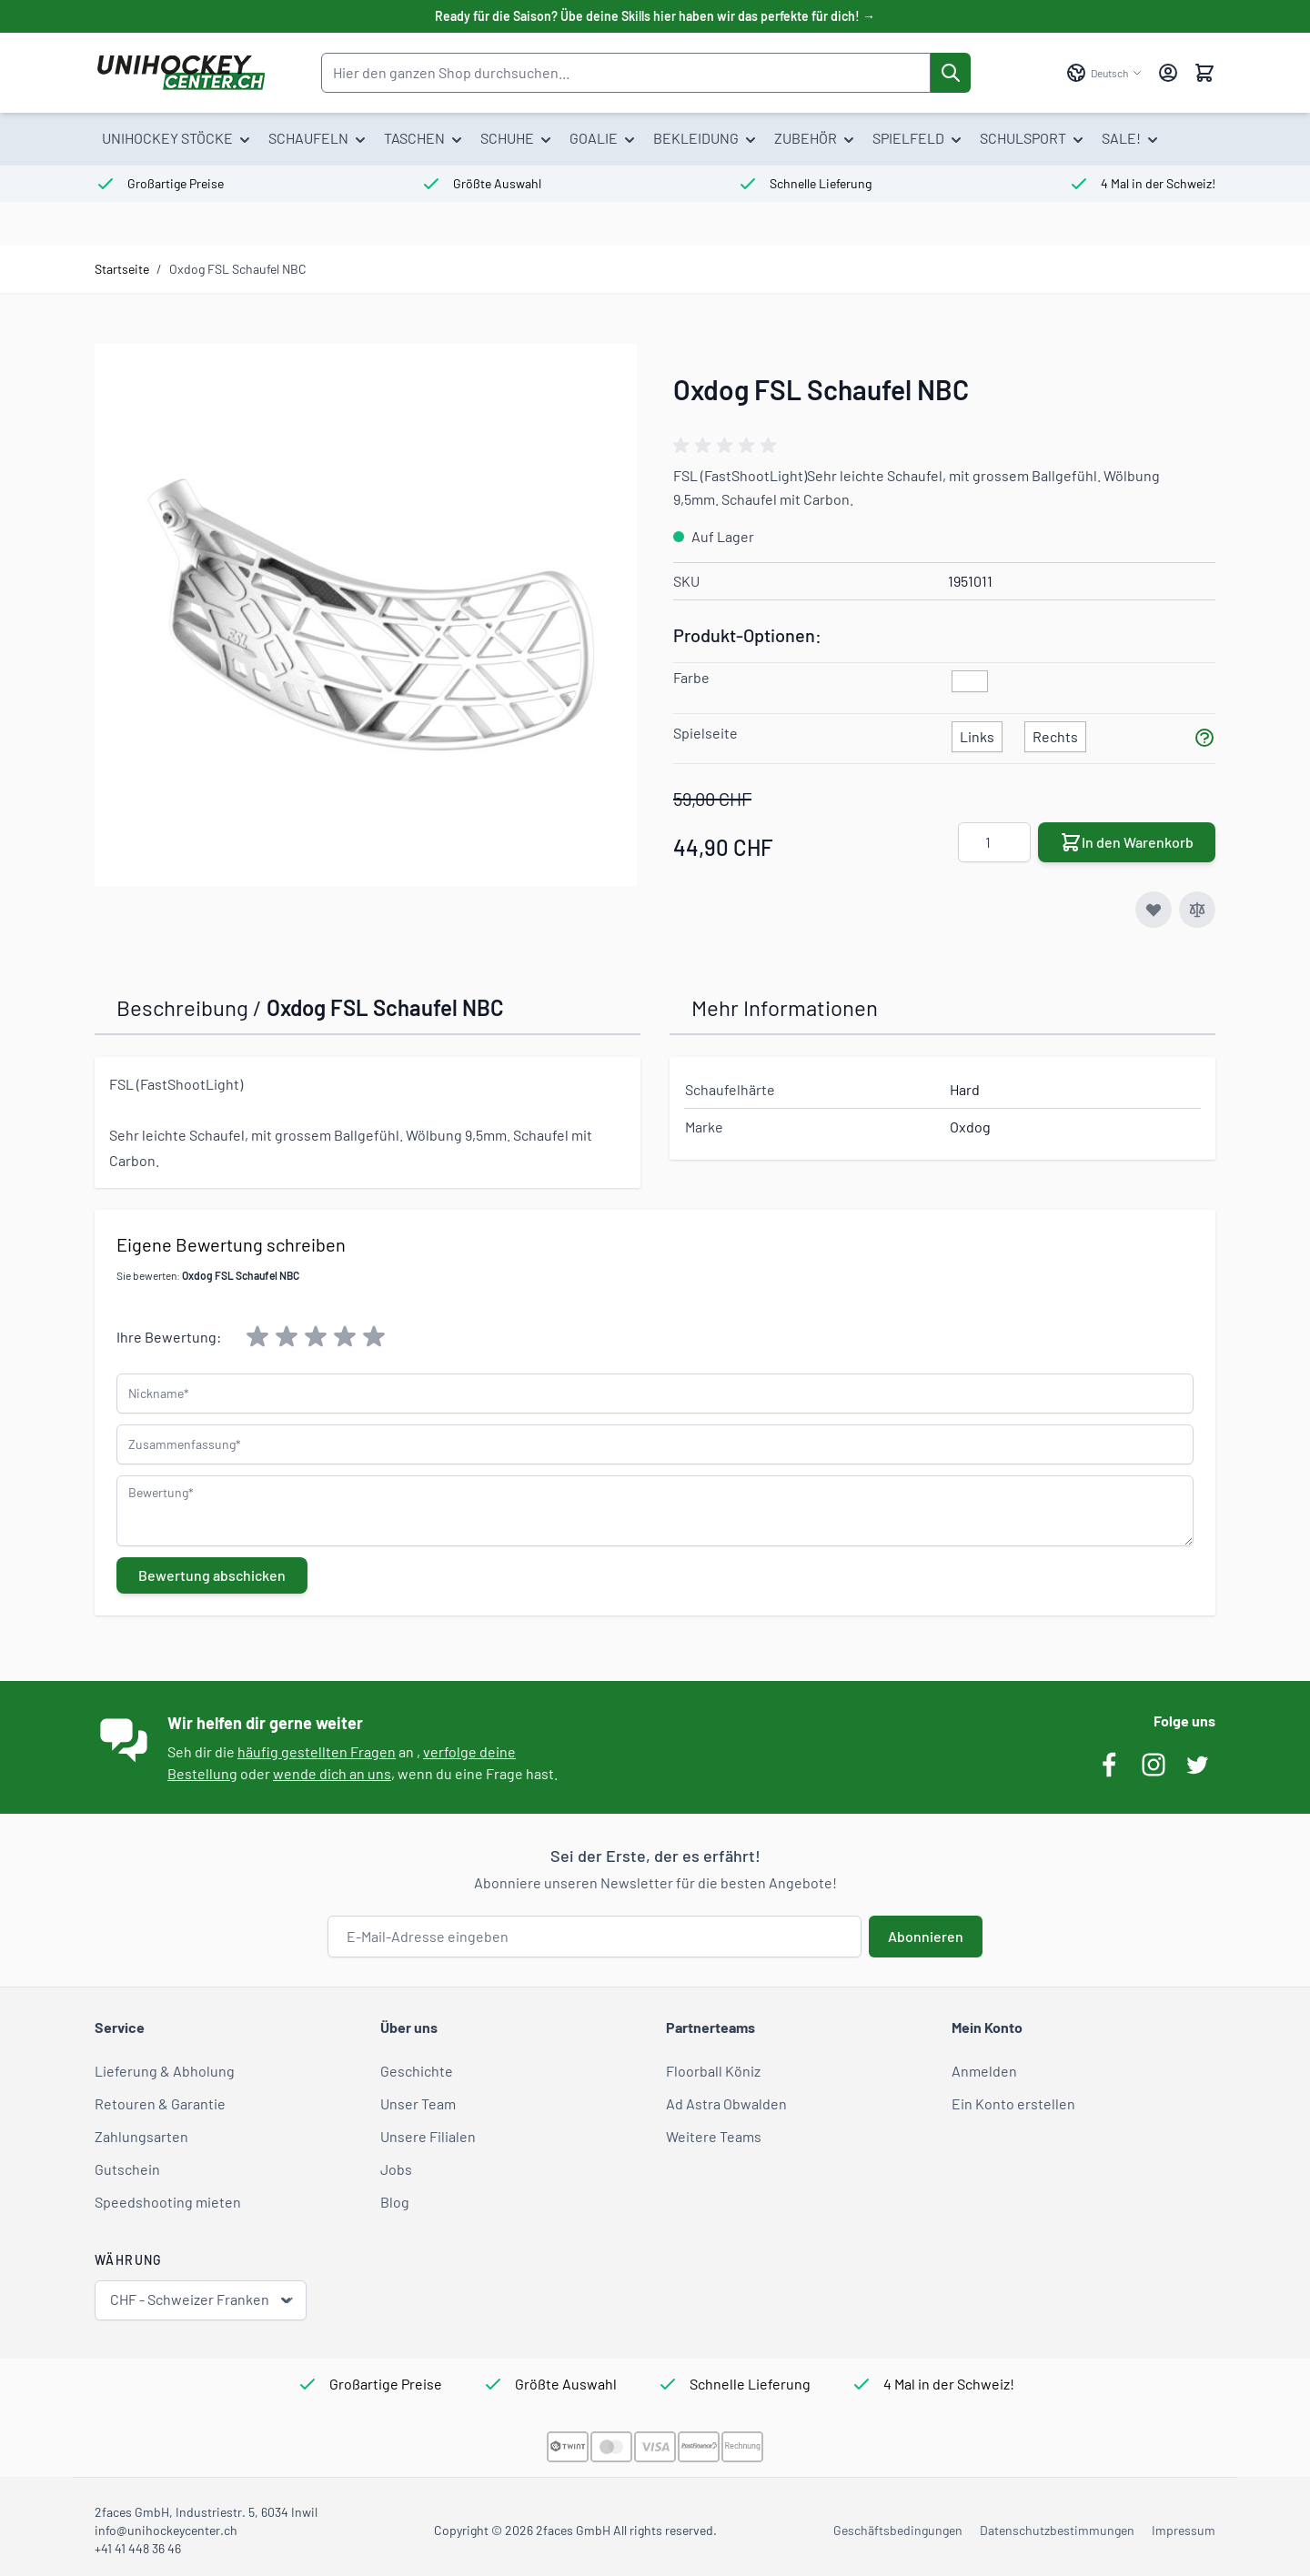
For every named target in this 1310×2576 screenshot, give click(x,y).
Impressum (1183, 2530)
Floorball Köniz (713, 2070)
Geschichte (416, 2070)
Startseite (122, 269)
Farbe (691, 677)
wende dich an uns (332, 1773)
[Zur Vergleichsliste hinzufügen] (1197, 909)
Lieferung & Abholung (165, 2070)
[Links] (977, 733)
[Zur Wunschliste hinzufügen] (1153, 909)
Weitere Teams (713, 2136)
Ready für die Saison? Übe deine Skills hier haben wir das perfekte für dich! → (655, 16)
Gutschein (127, 2169)
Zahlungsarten (141, 2136)
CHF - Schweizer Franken (202, 2299)
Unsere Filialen (428, 2136)
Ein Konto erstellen (1013, 2103)
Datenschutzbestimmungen (1057, 2530)
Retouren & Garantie (160, 2103)
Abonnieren (925, 1936)
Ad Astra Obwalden (726, 2103)
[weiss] (969, 682)
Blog (394, 2201)
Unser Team (418, 2103)
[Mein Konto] (1168, 73)
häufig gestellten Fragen (316, 1751)
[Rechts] (1055, 733)
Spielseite (705, 732)
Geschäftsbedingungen (897, 2530)
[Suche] (951, 73)
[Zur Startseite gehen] (181, 73)
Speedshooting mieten (168, 2201)
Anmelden (984, 2070)
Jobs (396, 2169)
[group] (727, 446)
